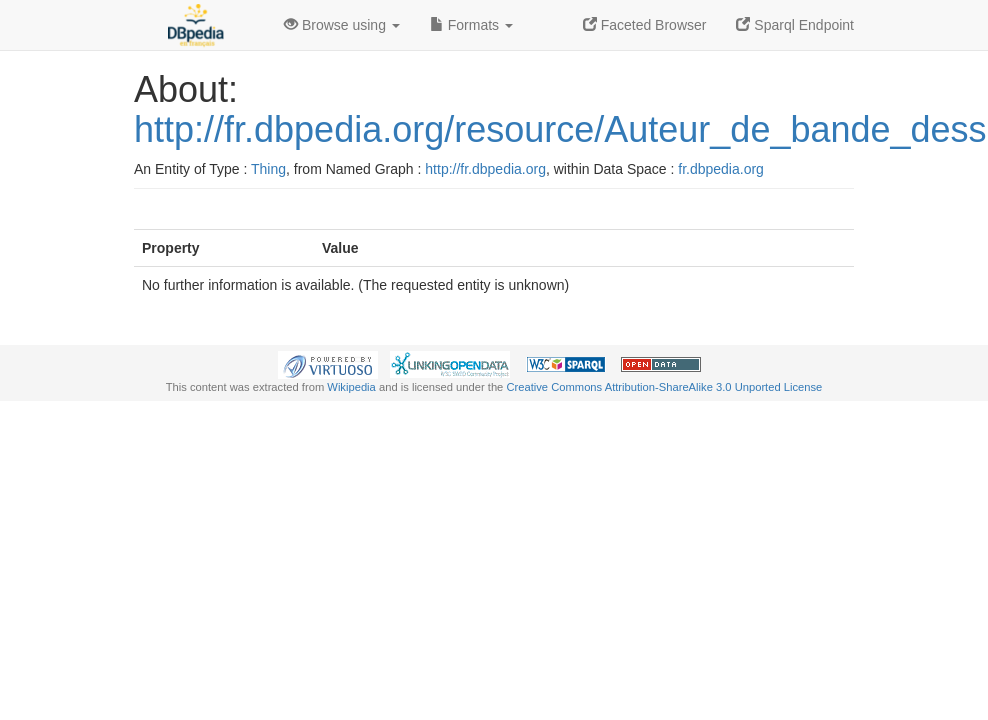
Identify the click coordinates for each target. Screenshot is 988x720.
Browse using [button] (342, 25)
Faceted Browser (645, 25)
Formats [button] (471, 25)
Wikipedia (351, 387)
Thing (268, 169)
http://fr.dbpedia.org (485, 169)
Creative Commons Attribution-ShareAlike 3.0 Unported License (664, 387)
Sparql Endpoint (795, 25)
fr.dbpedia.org (721, 169)
